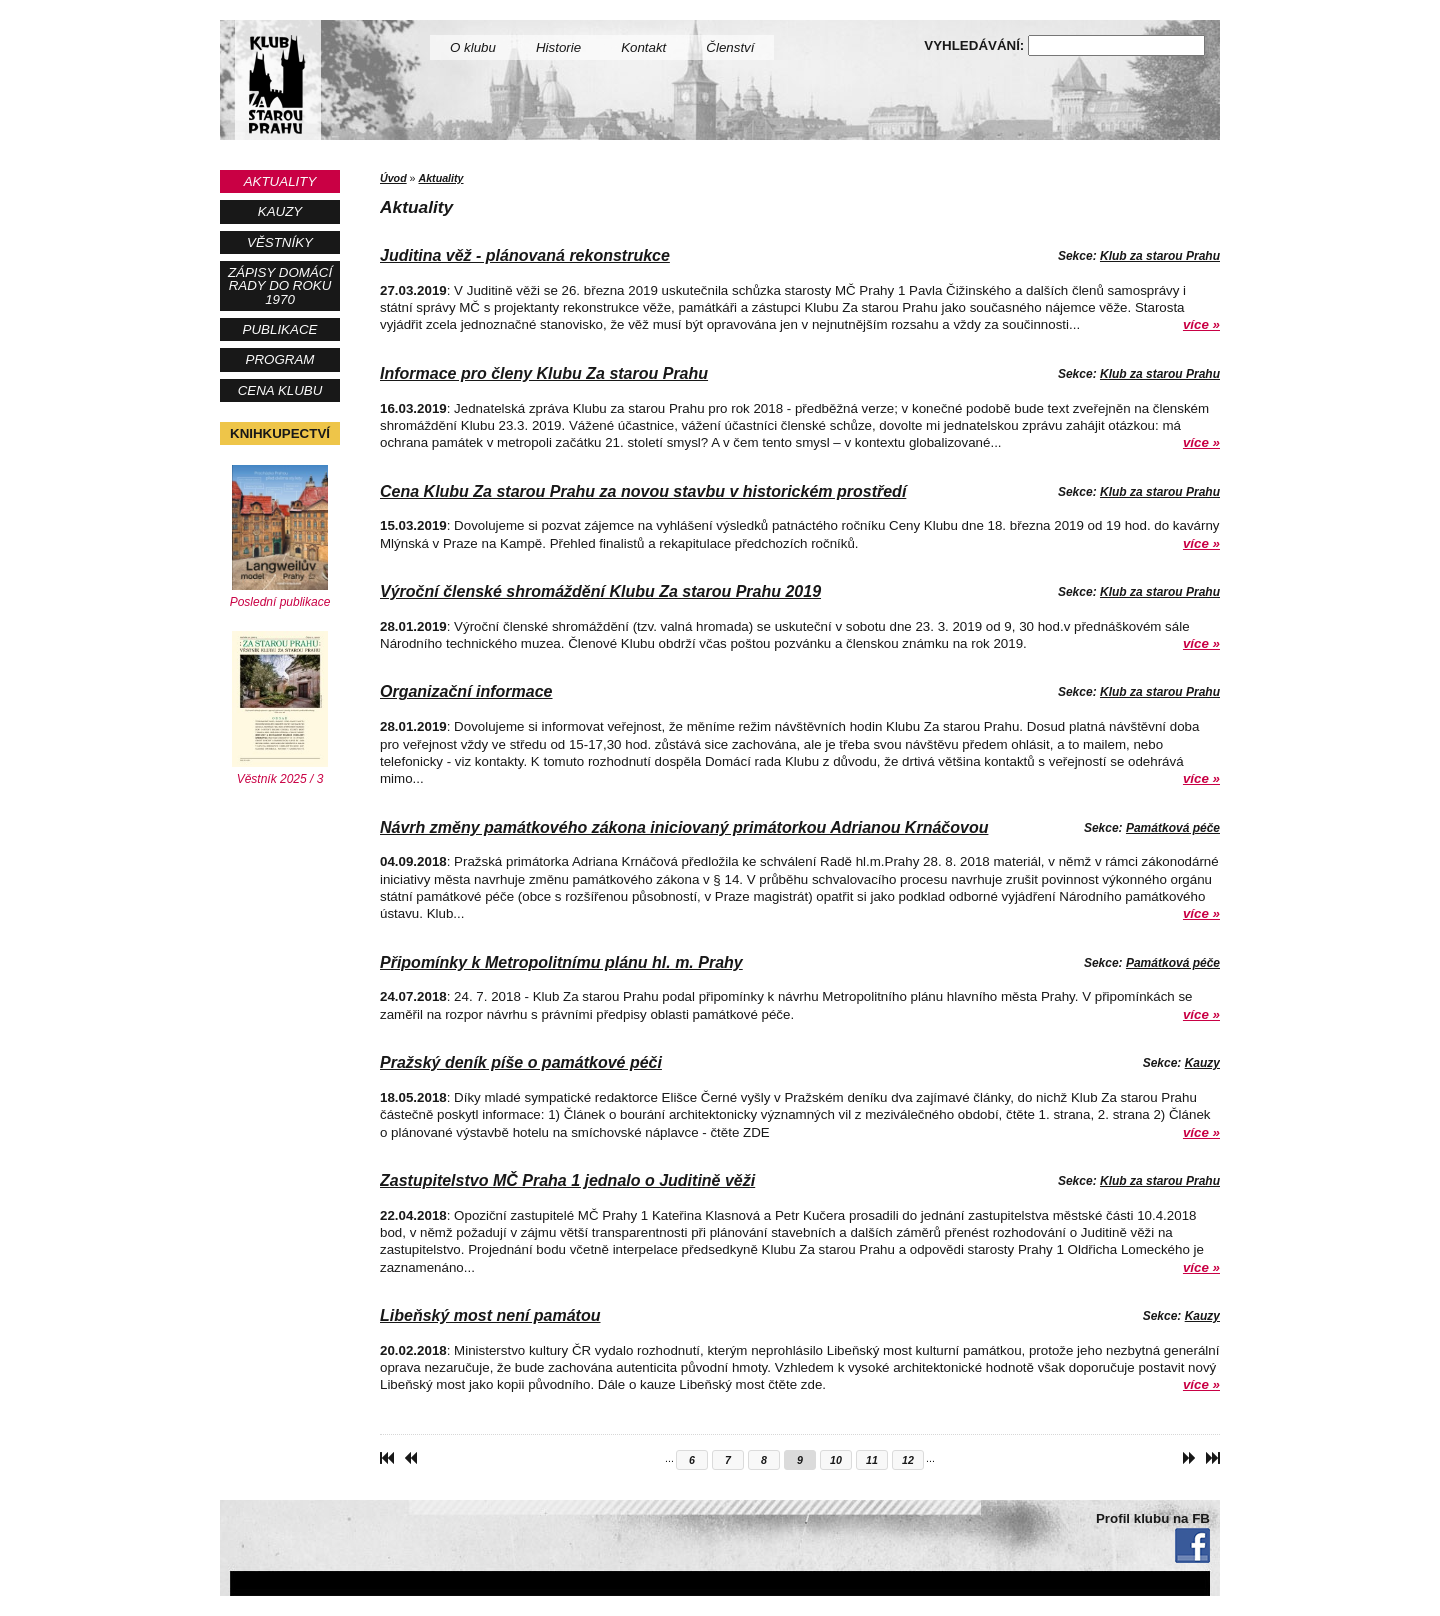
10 (836, 1460)
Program (280, 359)
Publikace (280, 329)
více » (1201, 324)
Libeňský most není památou (490, 1315)
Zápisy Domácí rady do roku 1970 (280, 286)
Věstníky (280, 242)
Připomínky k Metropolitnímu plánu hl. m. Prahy (561, 962)
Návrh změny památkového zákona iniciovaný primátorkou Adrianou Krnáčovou (684, 827)
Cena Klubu (280, 390)
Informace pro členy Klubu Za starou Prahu (544, 373)
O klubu (473, 47)
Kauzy (280, 211)
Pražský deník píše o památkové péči (521, 1062)
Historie (558, 47)
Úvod (393, 178)
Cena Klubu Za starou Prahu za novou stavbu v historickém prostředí (643, 491)
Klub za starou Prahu (1160, 256)
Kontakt (643, 47)
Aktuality (280, 181)
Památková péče (1173, 828)
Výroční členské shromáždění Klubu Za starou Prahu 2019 (600, 591)
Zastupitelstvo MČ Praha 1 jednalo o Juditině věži (567, 1180)
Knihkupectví (280, 433)
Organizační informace (466, 691)
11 (872, 1460)
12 (908, 1460)
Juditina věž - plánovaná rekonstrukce (525, 255)
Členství (730, 47)
